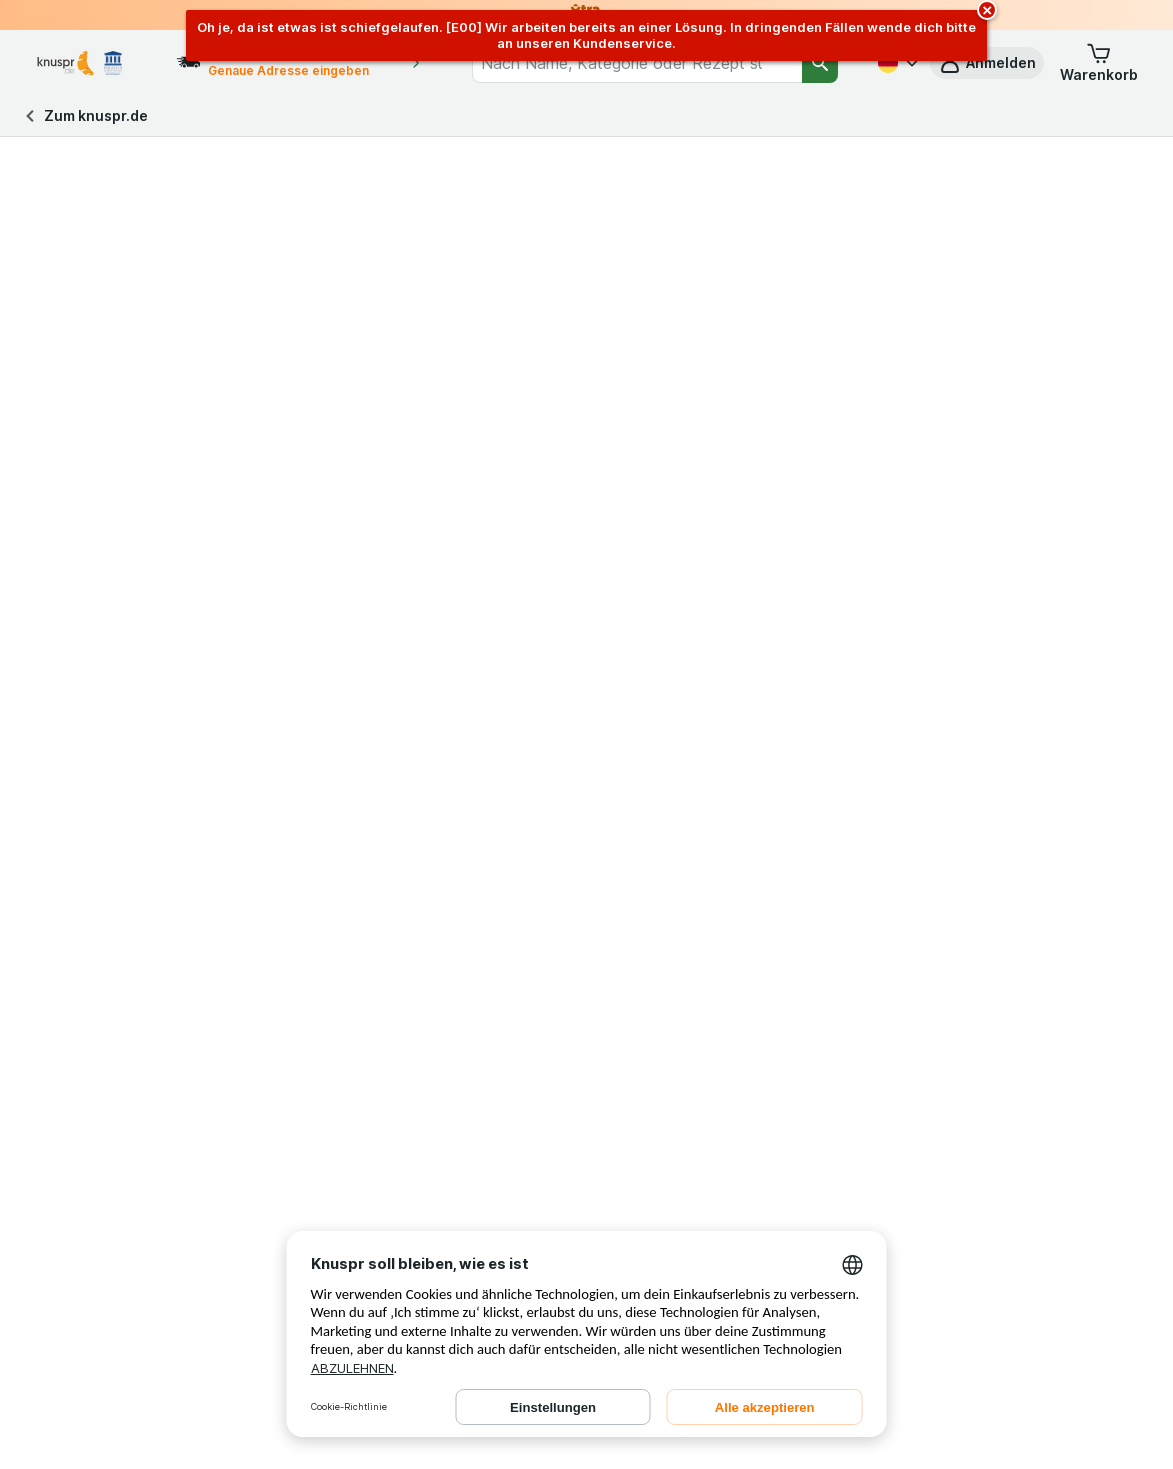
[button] (1099, 63)
